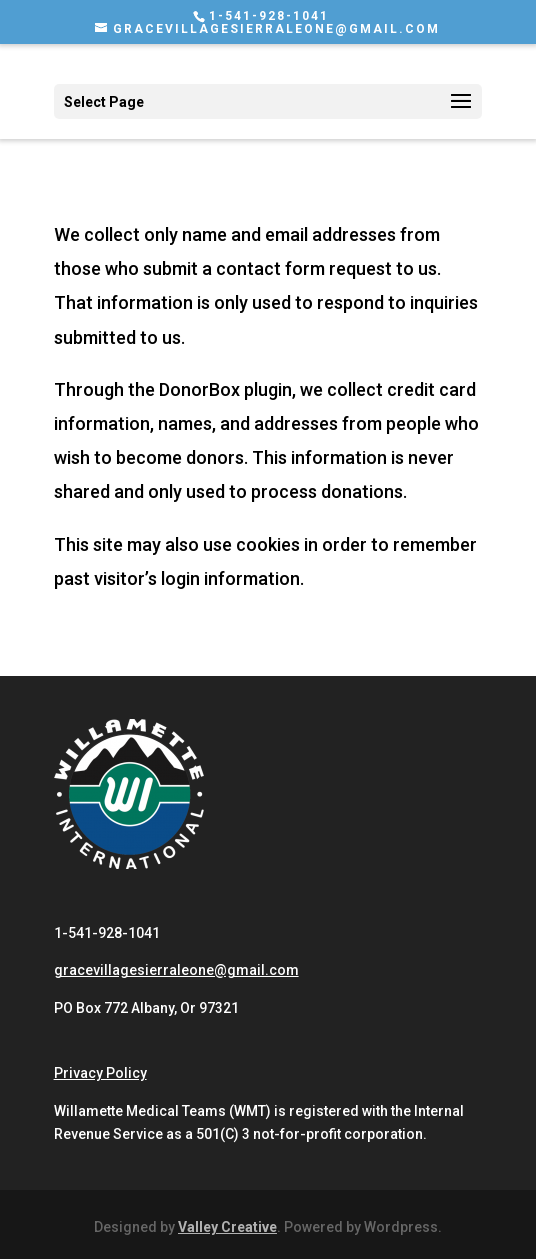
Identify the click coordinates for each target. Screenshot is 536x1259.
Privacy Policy (100, 1073)
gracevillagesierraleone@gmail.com (176, 970)
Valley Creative (227, 1227)
